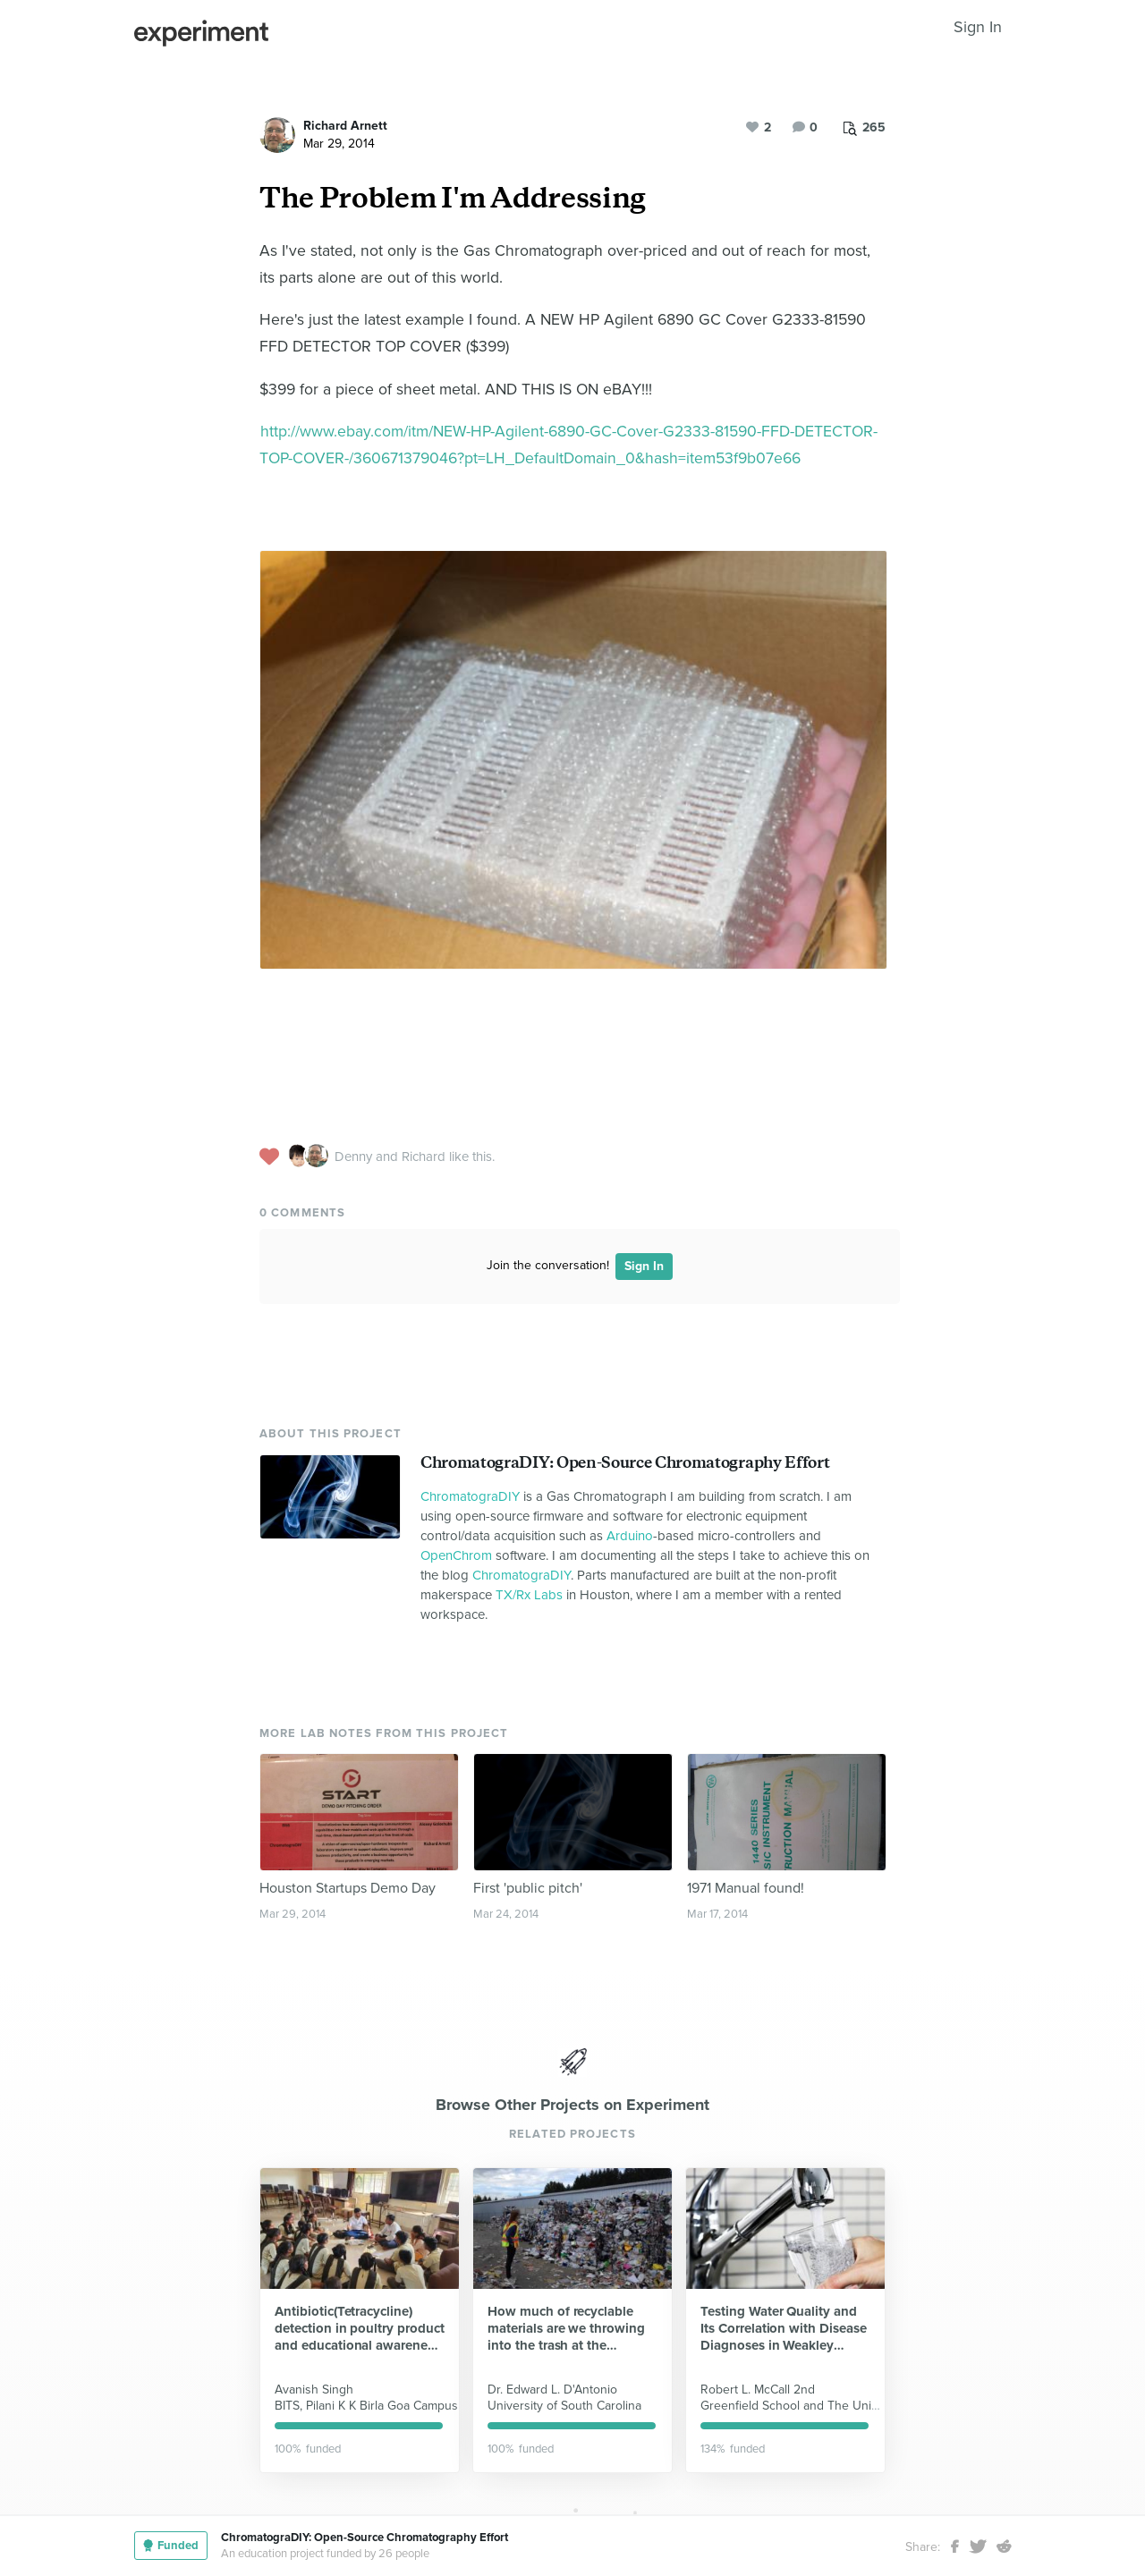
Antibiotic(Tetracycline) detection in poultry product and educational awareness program (360, 2328)
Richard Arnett (345, 125)
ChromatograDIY (470, 1496)
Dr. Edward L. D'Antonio (552, 2389)
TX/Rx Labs (529, 1595)
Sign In (978, 27)
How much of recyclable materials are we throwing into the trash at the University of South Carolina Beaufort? (566, 2328)
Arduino (629, 1536)
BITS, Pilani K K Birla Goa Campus (366, 2405)
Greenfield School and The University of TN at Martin (846, 2405)
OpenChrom (456, 1555)
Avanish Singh (314, 2389)
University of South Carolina (564, 2405)
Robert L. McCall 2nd (757, 2389)
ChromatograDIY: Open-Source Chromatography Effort (624, 1462)
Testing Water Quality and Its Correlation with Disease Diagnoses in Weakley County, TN (783, 2328)
